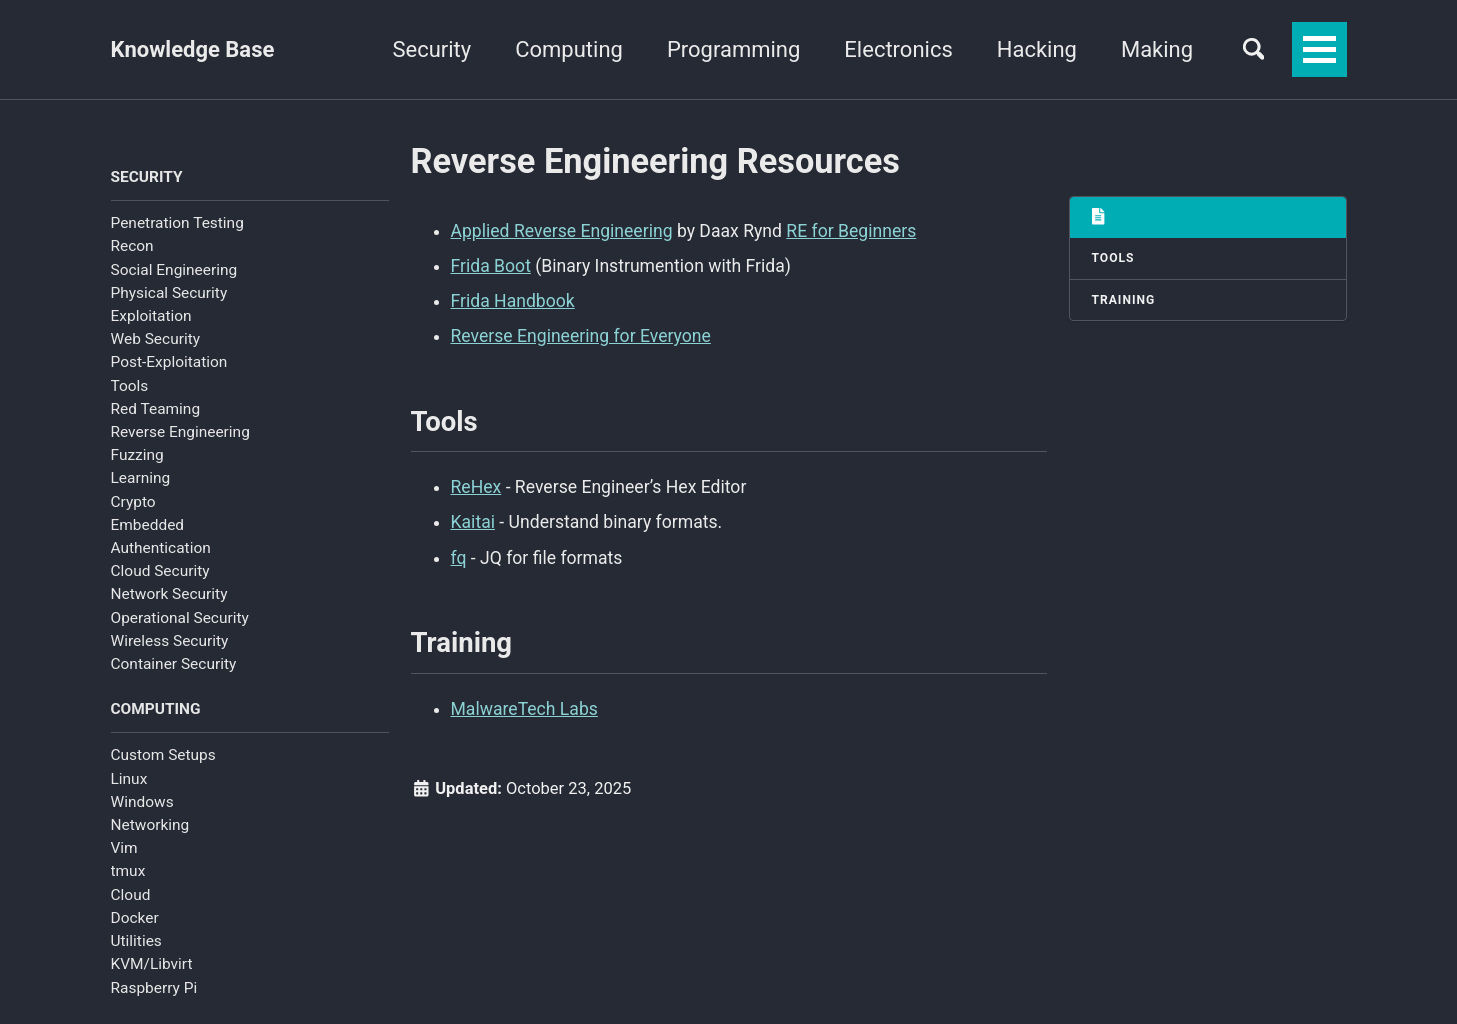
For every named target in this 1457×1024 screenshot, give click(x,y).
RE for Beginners (851, 231)
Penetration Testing (177, 223)
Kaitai (473, 522)
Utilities (136, 941)
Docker (135, 918)
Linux (129, 779)
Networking (150, 825)
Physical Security (169, 293)
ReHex (476, 487)
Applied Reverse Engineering (562, 231)
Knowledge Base (193, 49)
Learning (141, 478)
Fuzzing (137, 455)
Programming (731, 49)
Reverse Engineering (180, 432)
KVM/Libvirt (152, 964)
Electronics (897, 49)
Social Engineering (174, 270)
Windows (142, 802)
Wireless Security (170, 641)
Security (430, 49)
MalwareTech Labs (524, 709)
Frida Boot (491, 266)
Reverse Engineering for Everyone (581, 336)
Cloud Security (160, 571)
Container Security (174, 664)
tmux (128, 871)
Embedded (148, 525)
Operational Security (180, 618)
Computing (568, 49)
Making (1155, 49)
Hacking (1035, 49)
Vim (124, 848)
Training (1124, 300)
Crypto (133, 502)
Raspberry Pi (154, 988)
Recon (132, 246)
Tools (130, 386)
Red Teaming (156, 409)
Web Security (156, 339)
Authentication (161, 548)
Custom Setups (163, 755)
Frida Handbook (513, 301)
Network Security (169, 594)
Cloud (131, 895)
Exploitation (151, 316)
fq (459, 558)
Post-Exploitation (169, 362)
